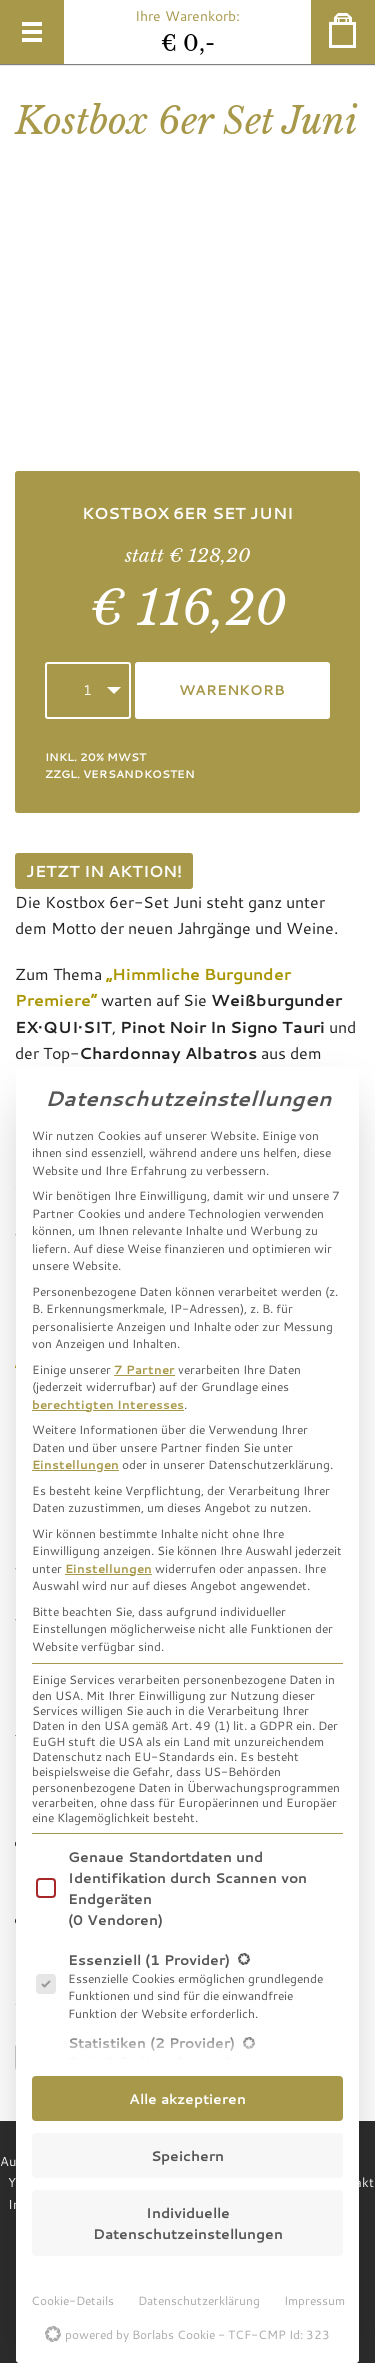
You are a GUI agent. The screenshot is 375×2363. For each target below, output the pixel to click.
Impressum (314, 2300)
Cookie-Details (72, 2300)
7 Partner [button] (144, 1369)
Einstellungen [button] (75, 1464)
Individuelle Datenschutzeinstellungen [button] (188, 2223)
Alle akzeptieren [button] (187, 2098)
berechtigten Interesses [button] (108, 1404)
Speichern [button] (187, 2155)
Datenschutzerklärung (199, 2300)
